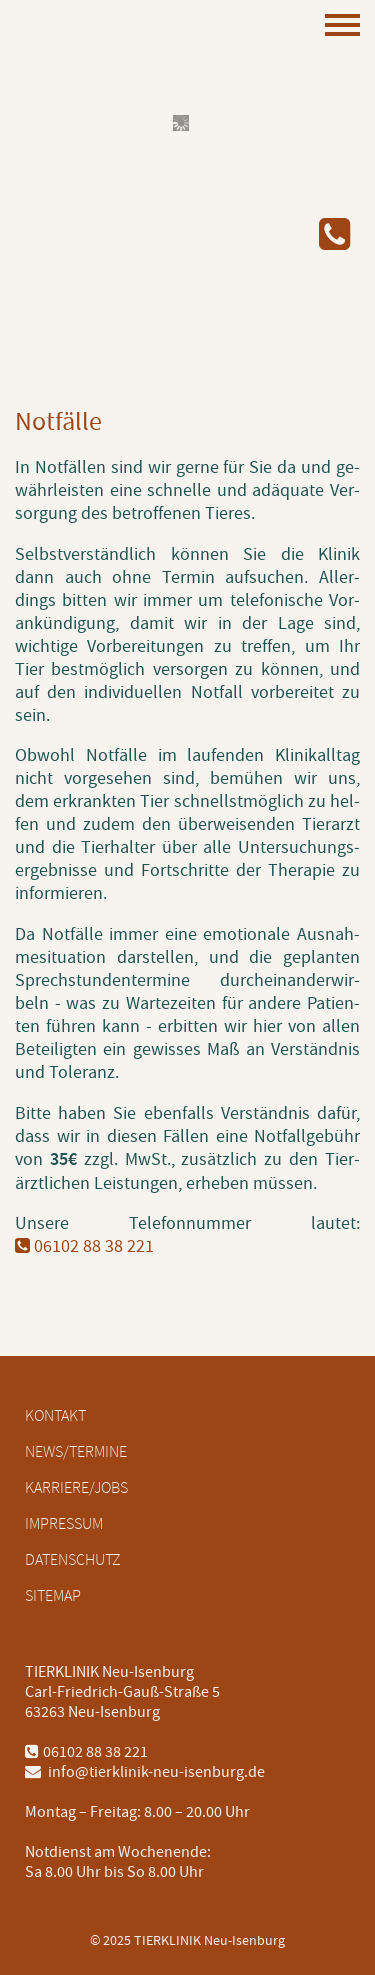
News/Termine (76, 1452)
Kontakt (55, 1416)
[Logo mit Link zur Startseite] (115, 280)
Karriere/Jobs (76, 1488)
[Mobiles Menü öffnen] (342, 27)
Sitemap (53, 1596)
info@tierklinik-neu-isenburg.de (145, 1772)
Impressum (64, 1524)
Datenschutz (73, 1560)
